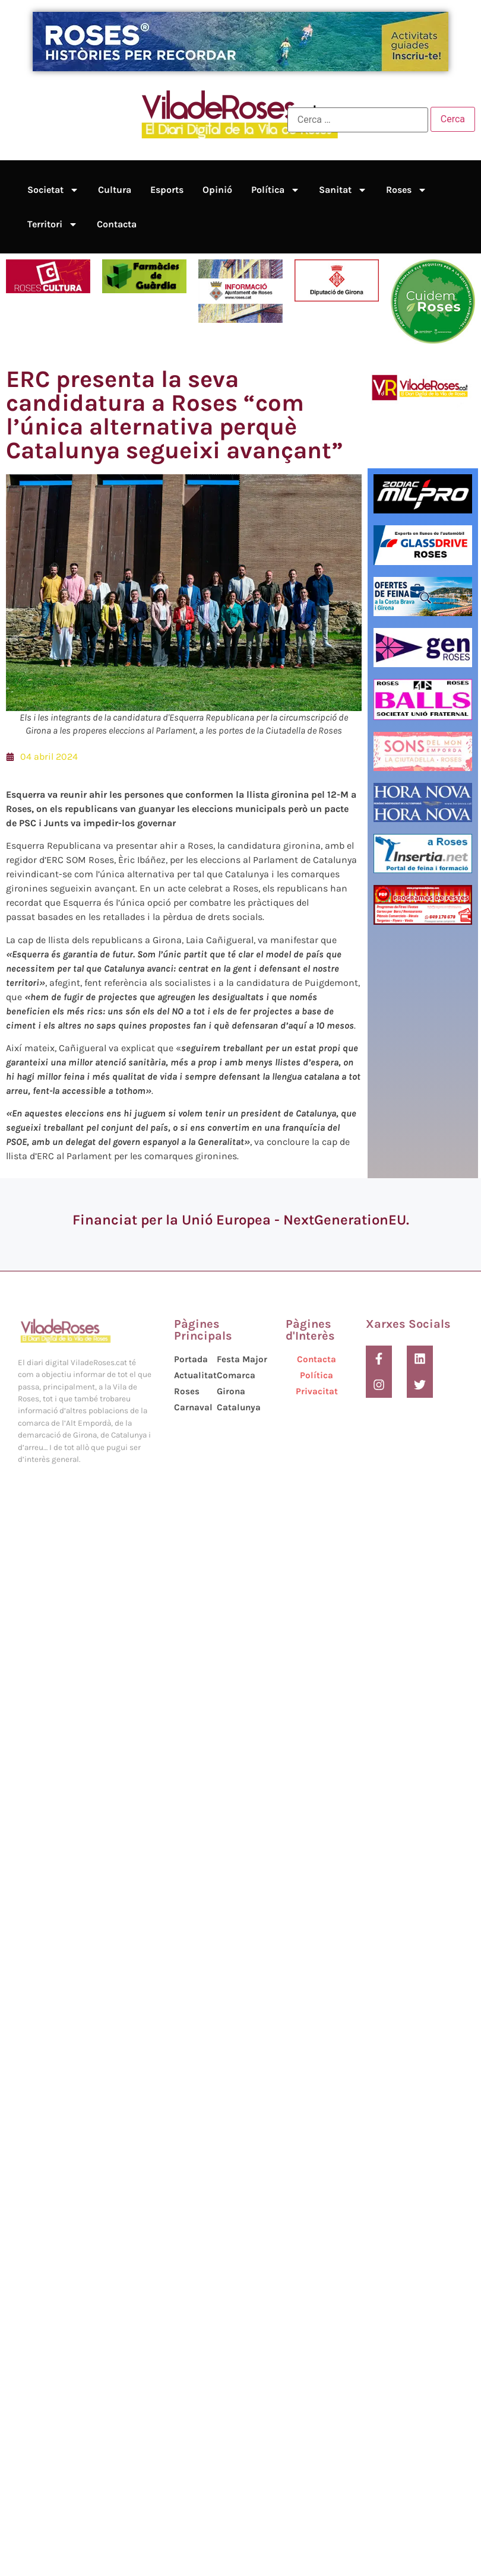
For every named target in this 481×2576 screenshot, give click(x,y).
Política (275, 190)
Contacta (117, 224)
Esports (166, 189)
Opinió (217, 189)
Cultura (114, 189)
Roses (406, 190)
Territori (52, 224)
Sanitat (343, 190)
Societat (53, 190)
